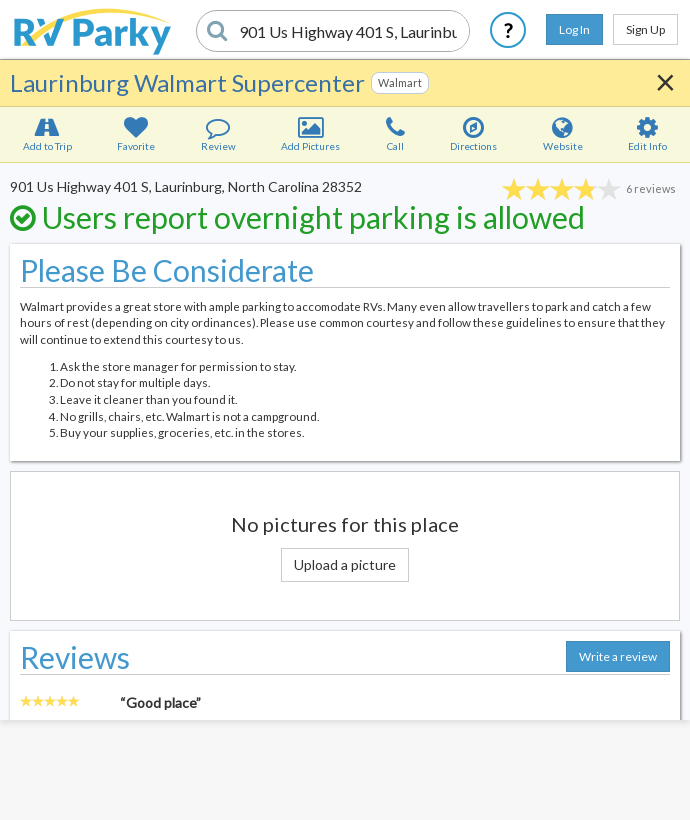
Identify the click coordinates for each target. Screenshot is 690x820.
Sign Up (645, 29)
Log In (574, 29)
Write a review (618, 656)
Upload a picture (345, 564)
